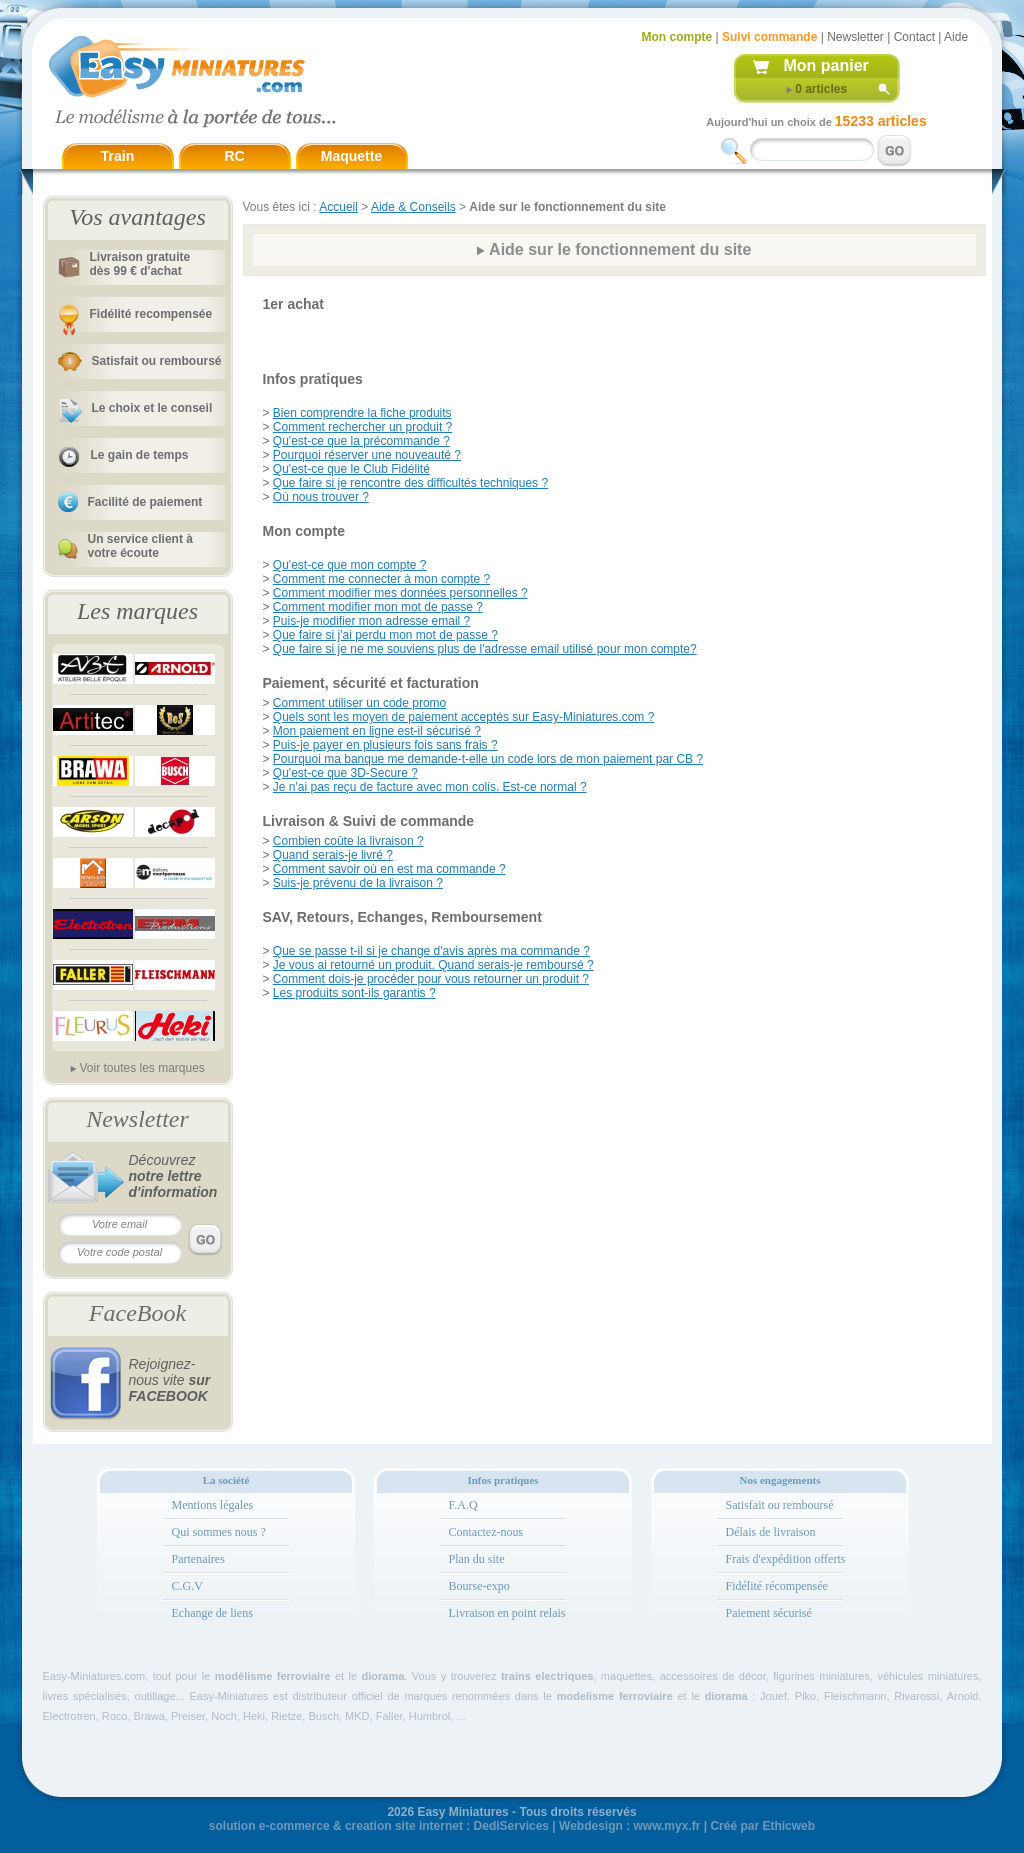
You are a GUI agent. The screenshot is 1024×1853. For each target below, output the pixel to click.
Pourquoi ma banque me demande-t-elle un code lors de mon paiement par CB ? (488, 759)
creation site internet (404, 1826)
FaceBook (137, 1313)
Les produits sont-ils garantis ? (354, 993)
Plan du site (477, 1559)
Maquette (351, 156)
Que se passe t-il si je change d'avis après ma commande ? (431, 951)
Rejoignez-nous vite (170, 1380)
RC (234, 156)
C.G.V (187, 1586)
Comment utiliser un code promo (359, 703)
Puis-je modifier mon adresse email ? (371, 621)
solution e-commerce (269, 1826)
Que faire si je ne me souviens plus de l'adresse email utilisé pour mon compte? (485, 649)
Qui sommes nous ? (219, 1532)
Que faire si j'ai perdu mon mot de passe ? (385, 635)
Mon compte (677, 37)
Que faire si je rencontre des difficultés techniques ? (410, 483)
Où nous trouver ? (321, 497)
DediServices (511, 1826)
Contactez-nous (486, 1532)
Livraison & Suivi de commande (369, 821)
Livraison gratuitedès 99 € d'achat (140, 264)
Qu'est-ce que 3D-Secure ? (345, 773)
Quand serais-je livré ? (333, 855)
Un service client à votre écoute (140, 546)
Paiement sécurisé (769, 1613)
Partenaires (198, 1559)
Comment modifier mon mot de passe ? (378, 607)
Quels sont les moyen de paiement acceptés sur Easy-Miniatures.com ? (464, 717)
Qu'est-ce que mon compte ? (350, 565)
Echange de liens (212, 1613)
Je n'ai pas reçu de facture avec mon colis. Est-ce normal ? (430, 787)
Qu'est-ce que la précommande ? (361, 441)
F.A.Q (463, 1505)
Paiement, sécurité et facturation (371, 683)
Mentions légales (213, 1505)
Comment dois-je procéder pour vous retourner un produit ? (431, 979)
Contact (914, 37)
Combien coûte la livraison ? (348, 841)
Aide (956, 37)
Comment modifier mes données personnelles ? (400, 593)
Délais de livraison (771, 1532)
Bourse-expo (479, 1586)
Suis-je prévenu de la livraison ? (358, 883)
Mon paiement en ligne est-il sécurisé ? (377, 731)
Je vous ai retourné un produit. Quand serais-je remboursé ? (433, 965)
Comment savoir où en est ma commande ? (389, 869)
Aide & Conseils (413, 207)
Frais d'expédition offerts (786, 1559)
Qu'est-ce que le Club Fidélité (351, 469)
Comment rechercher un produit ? (362, 427)
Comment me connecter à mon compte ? (381, 579)
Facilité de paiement (145, 502)
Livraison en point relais (507, 1613)
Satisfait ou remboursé (157, 361)
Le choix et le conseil (152, 408)
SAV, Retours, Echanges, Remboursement (402, 917)
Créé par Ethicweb (762, 1826)
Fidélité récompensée (777, 1586)
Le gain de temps (140, 455)
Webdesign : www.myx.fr (629, 1826)
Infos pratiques (313, 379)
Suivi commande (769, 37)
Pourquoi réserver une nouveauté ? (367, 455)
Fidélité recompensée (151, 314)
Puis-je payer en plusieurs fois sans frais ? (385, 745)
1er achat (293, 304)
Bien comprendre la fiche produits (362, 413)
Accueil (338, 207)
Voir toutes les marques (141, 1068)
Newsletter (855, 37)
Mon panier (826, 65)
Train (117, 156)
